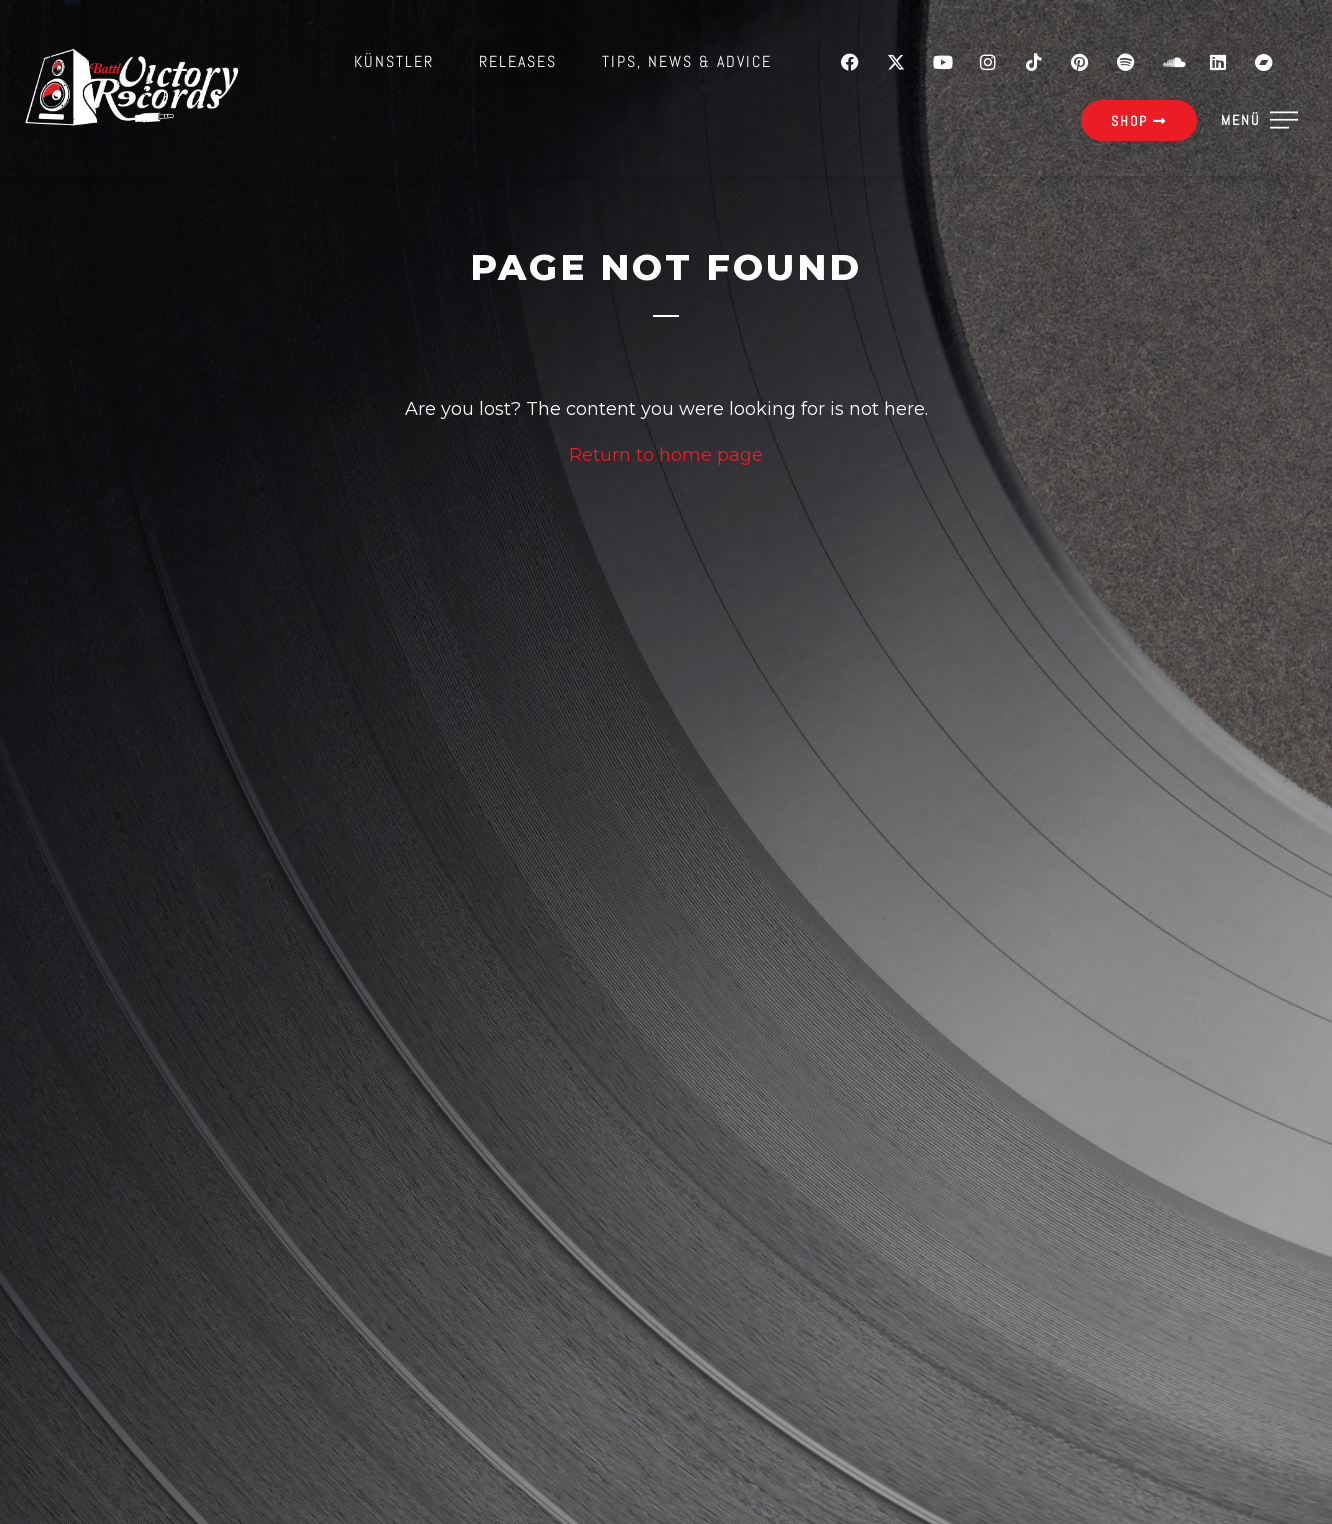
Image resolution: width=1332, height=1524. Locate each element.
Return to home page (666, 455)
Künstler (394, 61)
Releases (518, 61)
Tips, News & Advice (687, 61)
